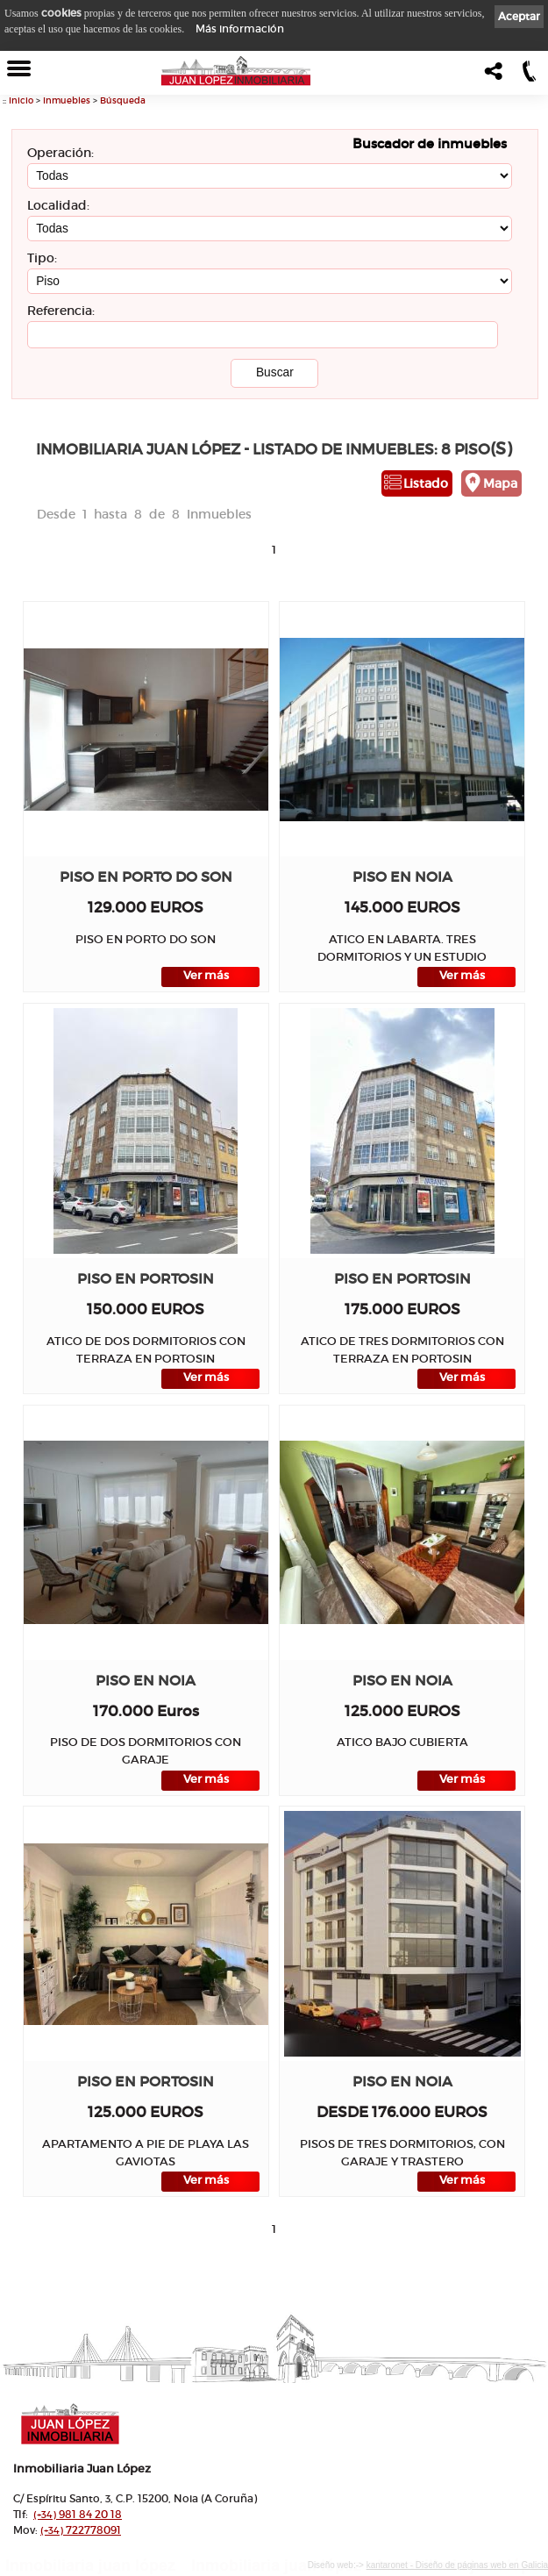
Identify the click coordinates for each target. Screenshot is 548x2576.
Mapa (500, 483)
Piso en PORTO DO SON (146, 877)
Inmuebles (66, 100)
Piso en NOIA (402, 877)
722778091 (80, 2530)
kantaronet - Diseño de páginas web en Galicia (457, 2565)
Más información (240, 28)
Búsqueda (123, 100)
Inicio (21, 100)
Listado (425, 483)
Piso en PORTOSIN (145, 1278)
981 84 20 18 (77, 2514)
